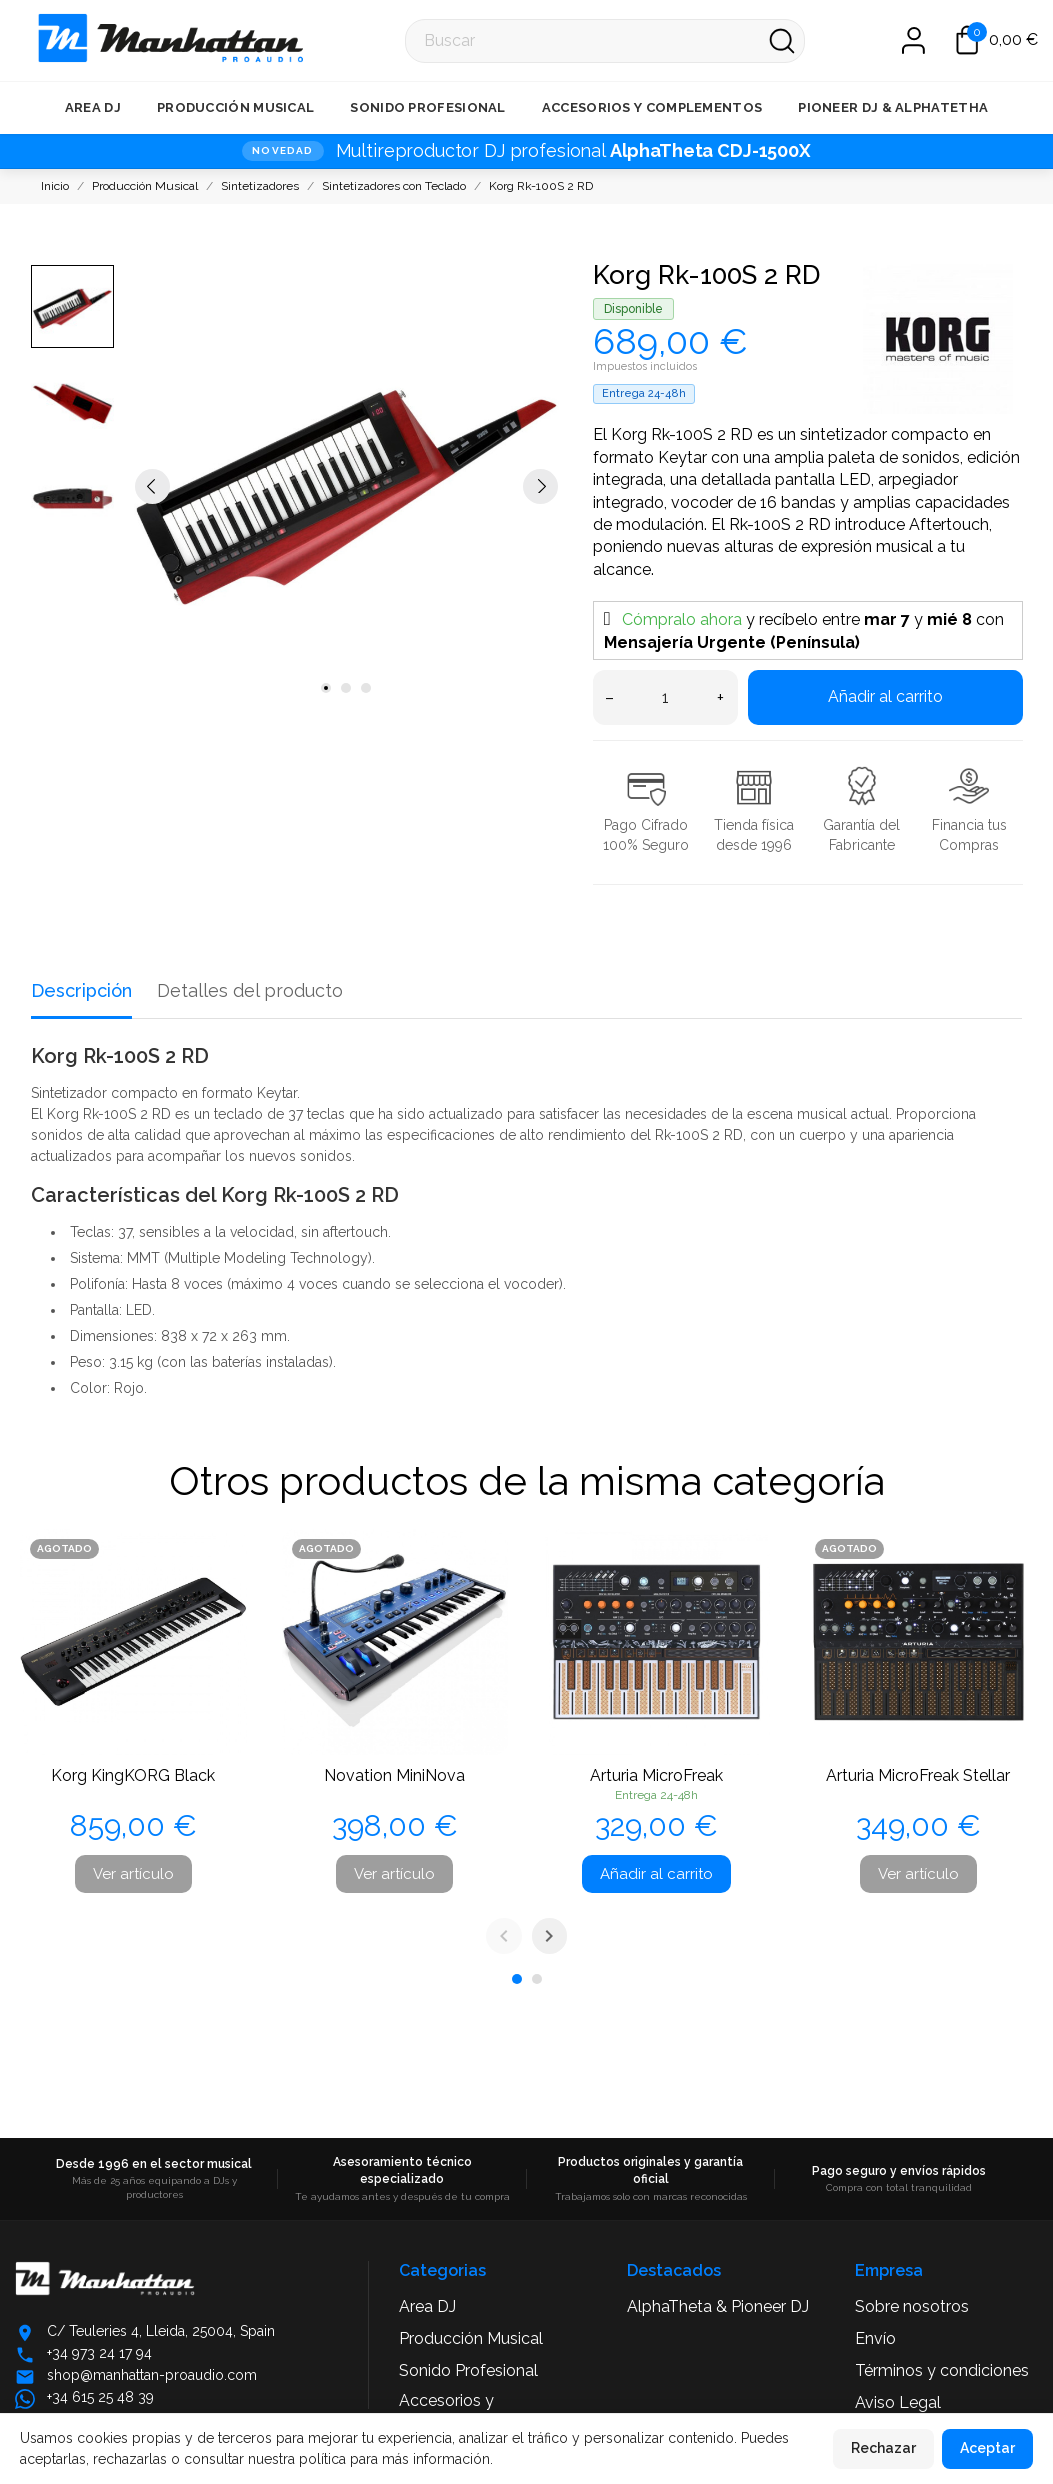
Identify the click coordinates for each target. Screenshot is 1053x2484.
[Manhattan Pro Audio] (41, 40)
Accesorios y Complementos (652, 107)
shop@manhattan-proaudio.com (152, 2375)
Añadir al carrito (885, 696)
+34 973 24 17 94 (99, 2353)
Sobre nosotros (912, 2306)
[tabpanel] (346, 485)
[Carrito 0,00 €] (997, 40)
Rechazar (883, 2448)
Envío (875, 2338)
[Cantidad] (665, 697)
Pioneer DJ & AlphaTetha (893, 107)
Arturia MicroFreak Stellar (918, 1775)
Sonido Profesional (427, 107)
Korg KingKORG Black (133, 1775)
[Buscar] (605, 41)
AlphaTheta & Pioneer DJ (718, 2306)
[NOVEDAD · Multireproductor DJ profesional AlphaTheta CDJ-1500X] (526, 151)
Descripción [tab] (81, 990)
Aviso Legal (898, 2402)
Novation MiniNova (394, 1775)
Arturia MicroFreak (656, 1775)
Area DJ (93, 107)
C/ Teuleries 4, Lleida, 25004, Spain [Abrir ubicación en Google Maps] (161, 2331)
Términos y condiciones (942, 2370)
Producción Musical (235, 107)
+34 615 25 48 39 (100, 2397)
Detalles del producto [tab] (250, 990)
